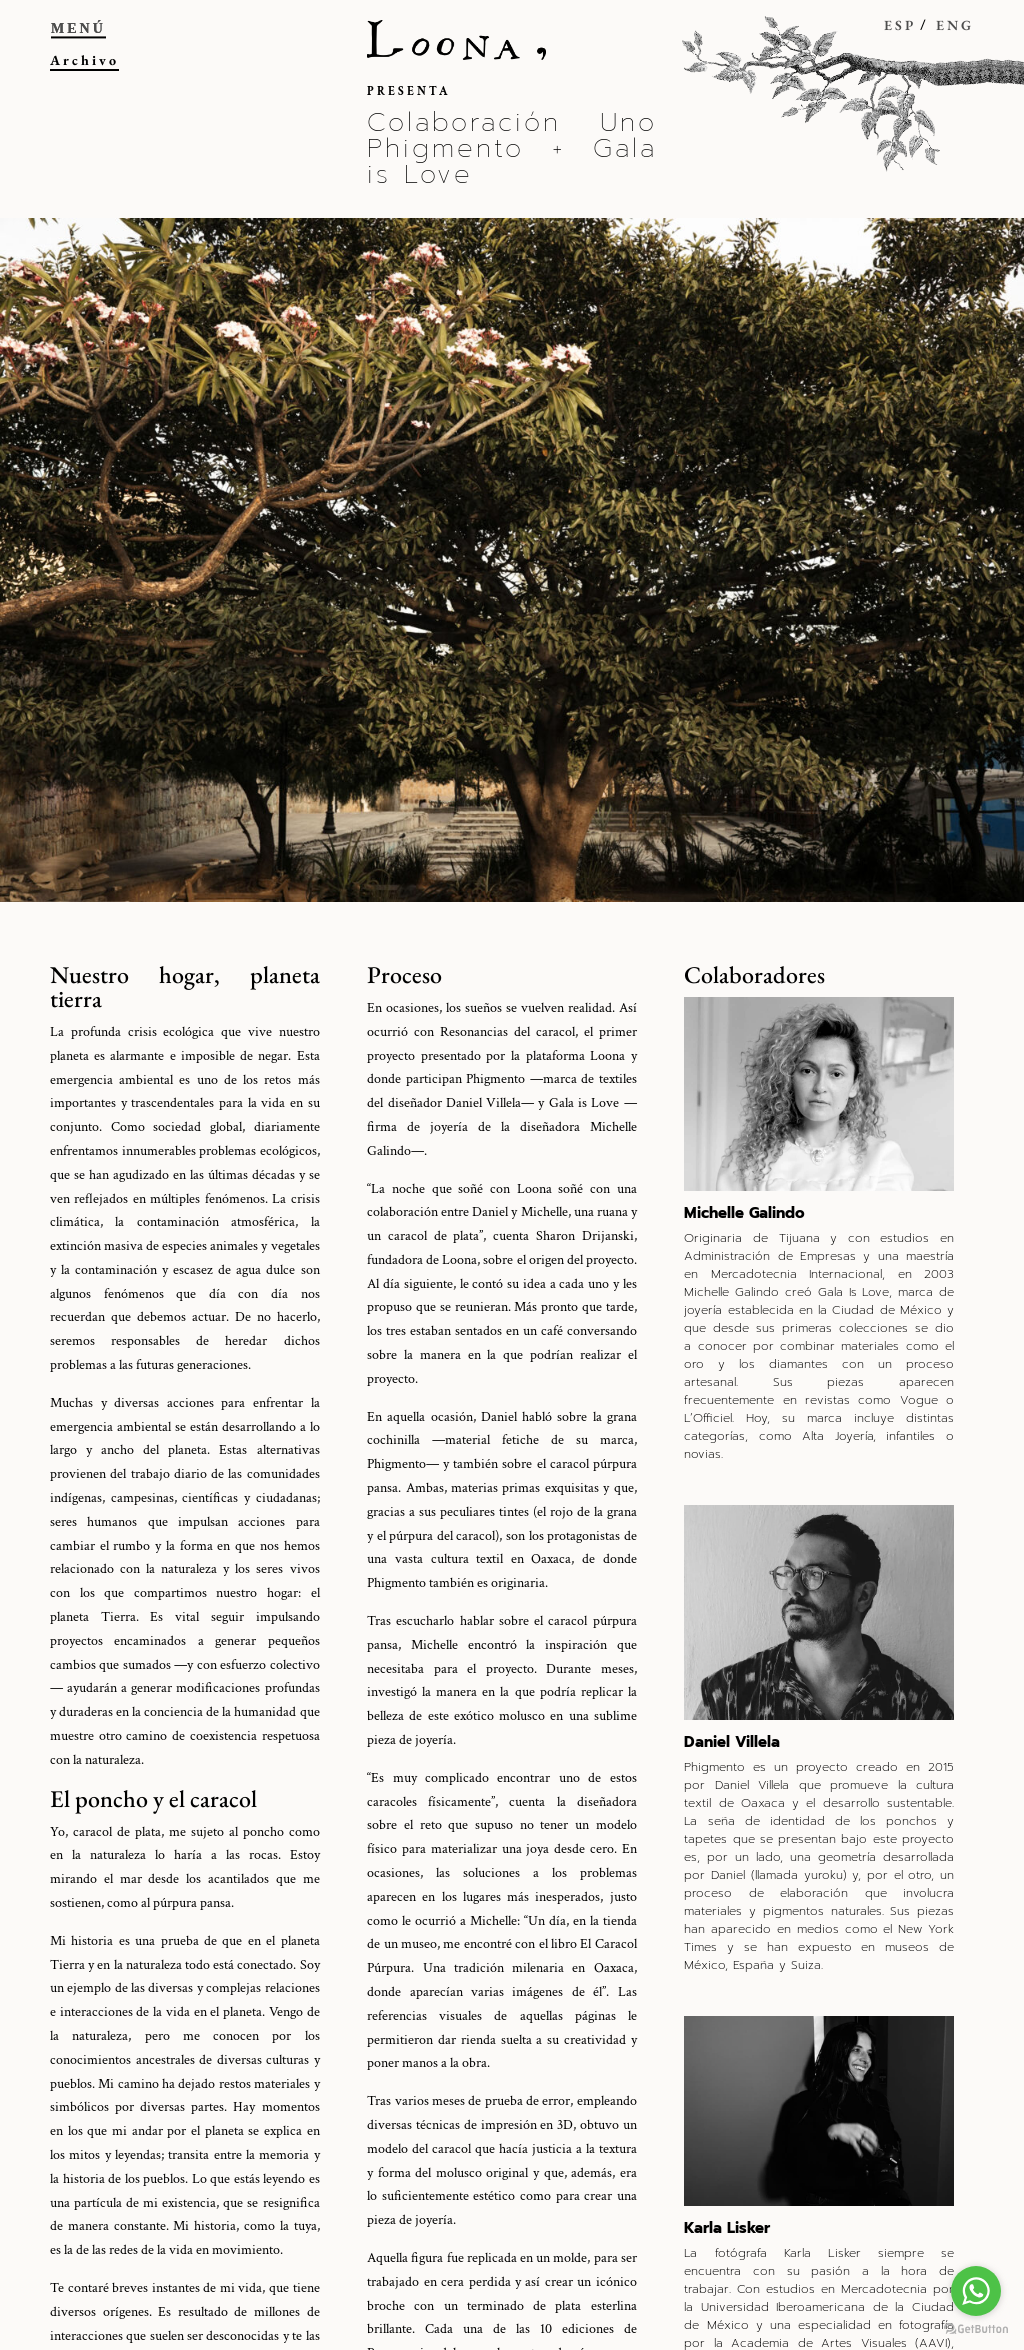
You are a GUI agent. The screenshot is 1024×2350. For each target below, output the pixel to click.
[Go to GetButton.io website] (976, 2329)
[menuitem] (882, 42)
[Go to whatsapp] (976, 2291)
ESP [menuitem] (900, 25)
